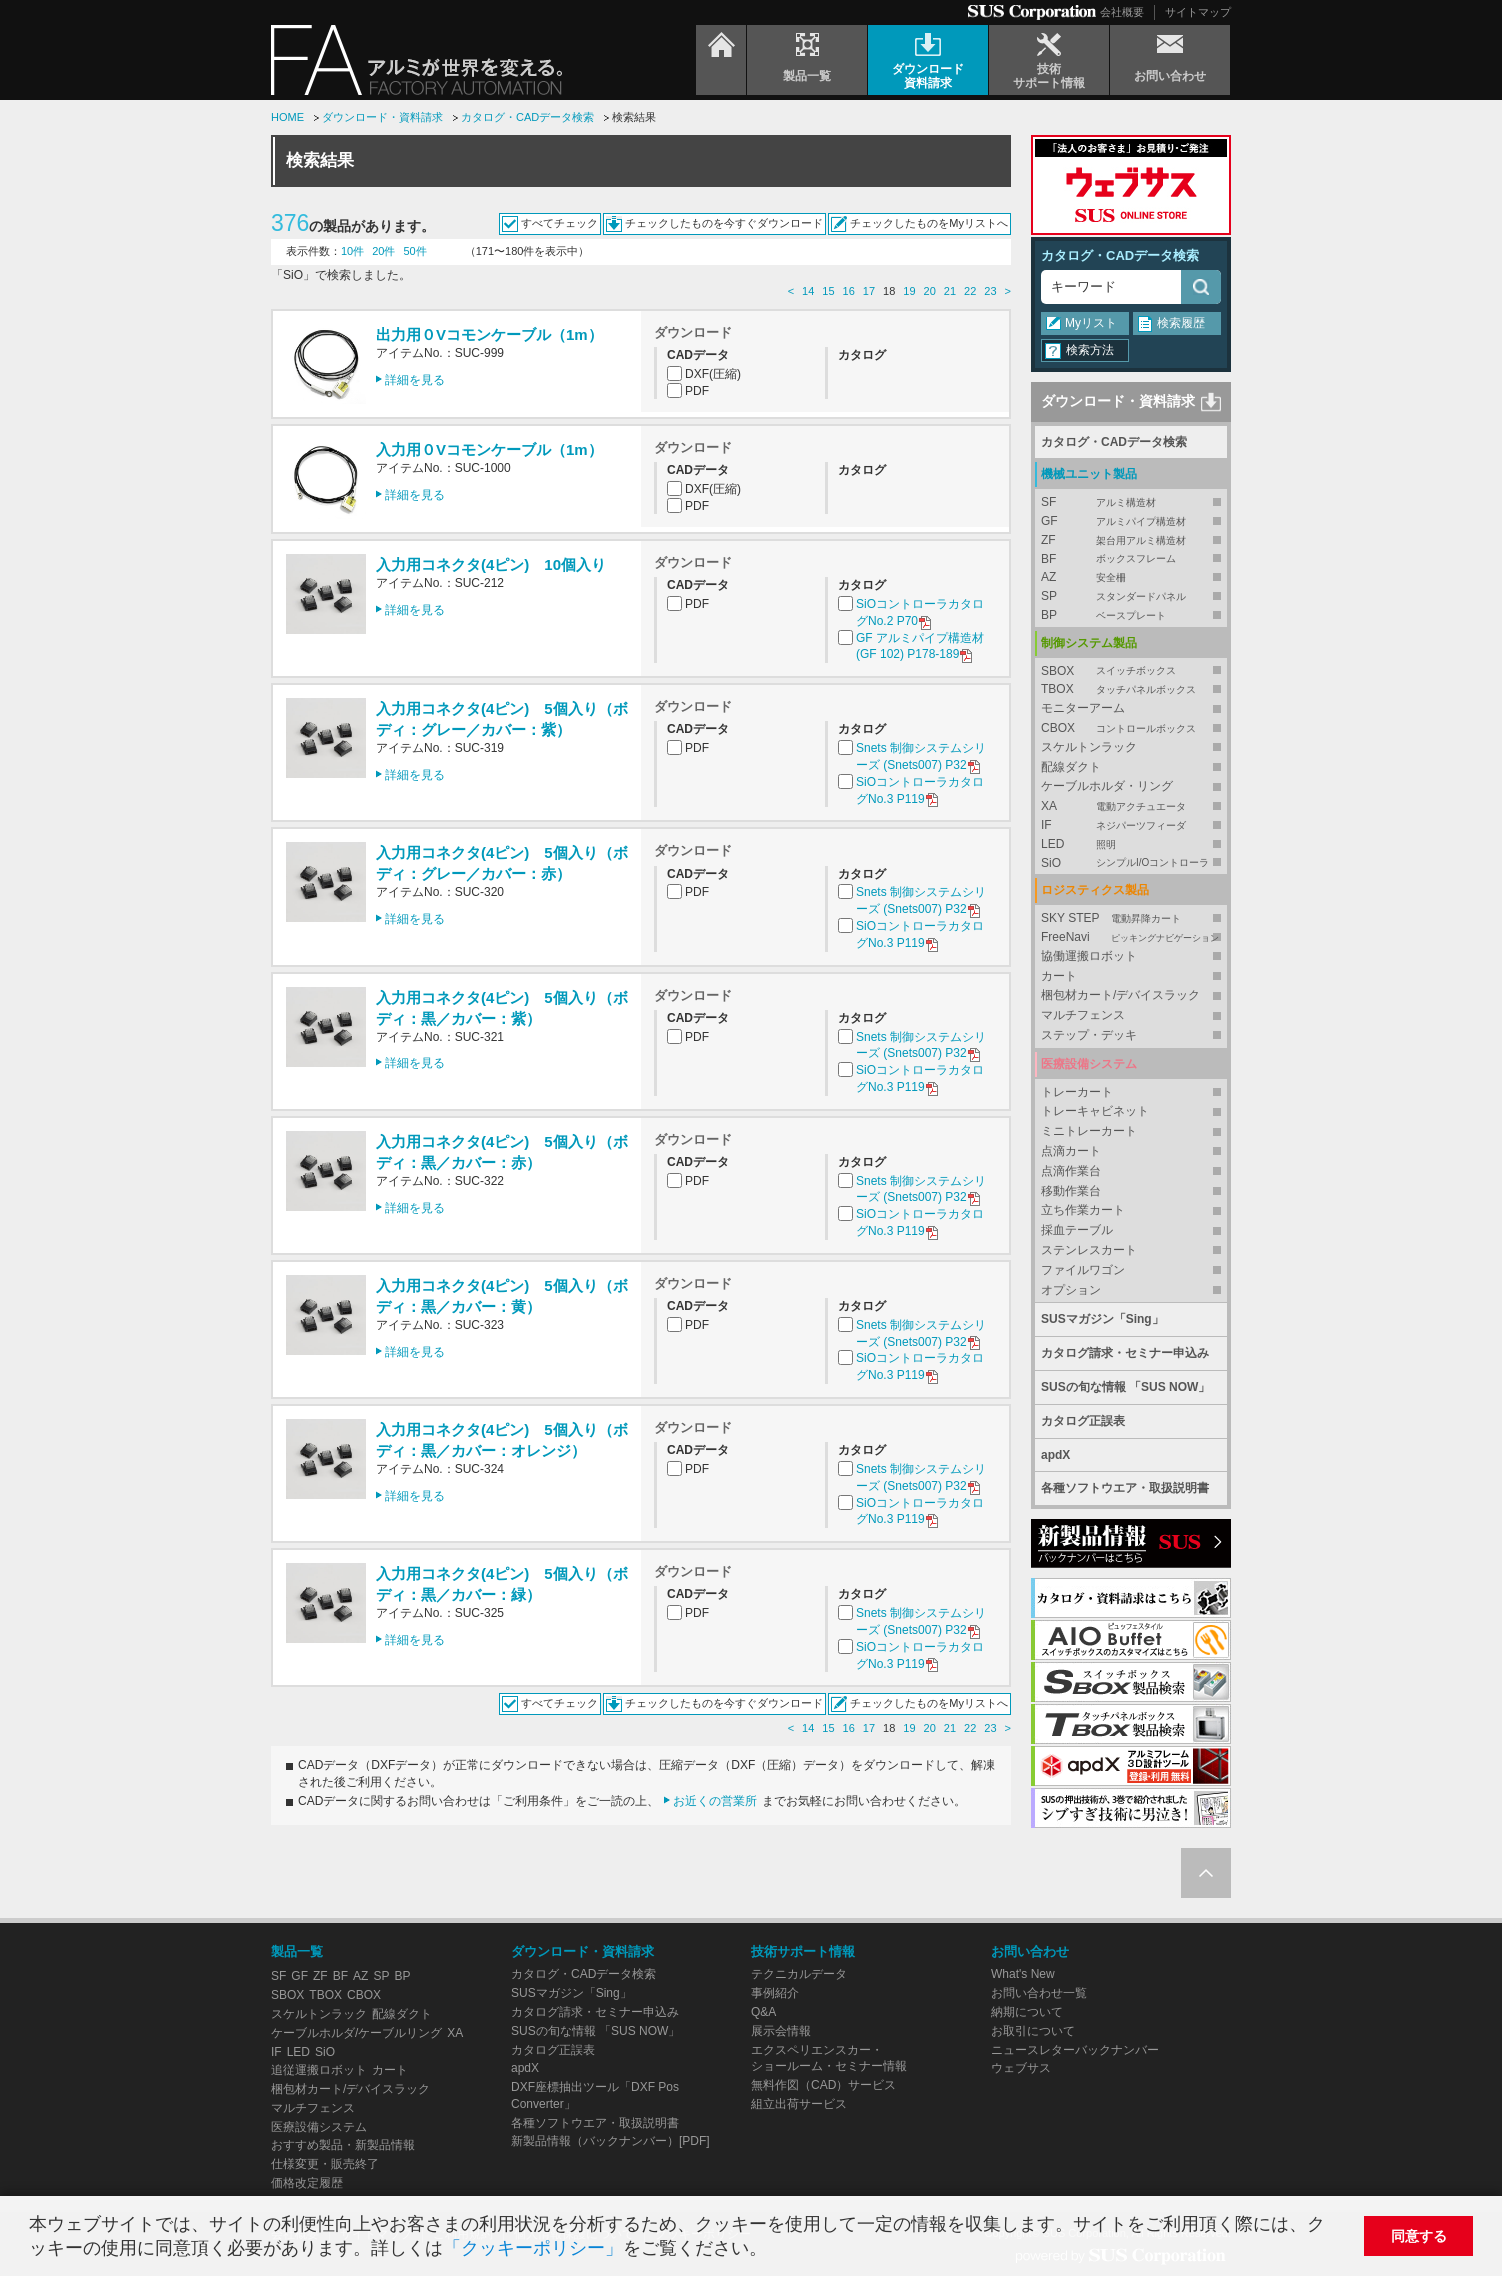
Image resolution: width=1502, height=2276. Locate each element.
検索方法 (1090, 350)
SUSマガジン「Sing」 (1102, 1319)
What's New (1023, 1974)
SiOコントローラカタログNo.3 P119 (920, 791)
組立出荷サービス (799, 2104)
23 (990, 291)
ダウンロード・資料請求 (382, 117)
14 (808, 291)
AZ (1131, 577)
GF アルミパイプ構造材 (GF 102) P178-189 (920, 647)
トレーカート (1077, 1092)
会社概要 (1122, 12)
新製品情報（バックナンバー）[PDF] (610, 2141)
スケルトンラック (1089, 747)
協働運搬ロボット (1089, 956)
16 (849, 291)
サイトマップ (1198, 12)
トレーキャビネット (1095, 1111)
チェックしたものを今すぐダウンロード (724, 223)
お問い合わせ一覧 (1039, 1993)
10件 (352, 251)
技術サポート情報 (803, 1951)
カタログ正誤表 (1083, 1421)
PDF (697, 391)
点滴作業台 (1071, 1171)
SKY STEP (1131, 918)
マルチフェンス (1083, 1015)
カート (1059, 976)
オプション (1071, 1290)
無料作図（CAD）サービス (823, 2085)
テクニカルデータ (799, 1974)
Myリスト (1091, 323)
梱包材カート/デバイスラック (1120, 995)
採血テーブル (1077, 1230)
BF (1131, 559)
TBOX (1131, 689)
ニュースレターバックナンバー (1075, 2050)
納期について (1027, 2012)
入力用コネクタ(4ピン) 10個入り (491, 564)
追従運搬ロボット (319, 2070)
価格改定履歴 (307, 2183)
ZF (1131, 540)
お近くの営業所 (715, 1801)
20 (930, 291)
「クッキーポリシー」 (533, 2248)
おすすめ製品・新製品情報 (343, 2145)
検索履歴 (1181, 323)
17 (869, 291)
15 (828, 291)
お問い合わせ (1030, 1951)
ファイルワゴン (1083, 1270)
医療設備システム (319, 2127)
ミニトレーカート (1089, 1131)
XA (1131, 806)
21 (950, 291)
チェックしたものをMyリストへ (929, 223)
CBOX (1131, 728)
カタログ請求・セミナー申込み (1125, 1353)
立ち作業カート (1083, 1210)
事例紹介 (775, 1993)
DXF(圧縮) (713, 374)
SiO (1131, 863)
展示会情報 (781, 2031)
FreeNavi (1131, 937)
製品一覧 (297, 1951)
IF (1131, 825)
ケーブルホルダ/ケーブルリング (356, 2033)
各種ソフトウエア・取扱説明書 (1125, 1488)
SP (1131, 596)
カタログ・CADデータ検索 (527, 117)
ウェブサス (1021, 2068)
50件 (415, 251)
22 (970, 291)
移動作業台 (1071, 1191)
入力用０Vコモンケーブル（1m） (489, 449)
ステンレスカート (1089, 1250)
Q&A (763, 2012)
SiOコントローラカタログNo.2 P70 (920, 613)
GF (1131, 521)
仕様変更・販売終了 (325, 2164)
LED (1131, 844)
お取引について (1033, 2031)
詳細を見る (415, 380)
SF (1131, 502)
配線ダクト (1071, 767)
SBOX (1131, 671)
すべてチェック (559, 223)
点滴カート (1071, 1151)
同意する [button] (1419, 2236)
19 (909, 291)
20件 (383, 251)
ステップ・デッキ (1089, 1035)
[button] (775, 2250)
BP (1131, 615)
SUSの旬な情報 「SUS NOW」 (1125, 1387)
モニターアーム (1083, 708)
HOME (287, 117)
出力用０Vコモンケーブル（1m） (489, 334)
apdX (1055, 1455)
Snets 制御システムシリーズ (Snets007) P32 (921, 757)
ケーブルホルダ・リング (1107, 786)
